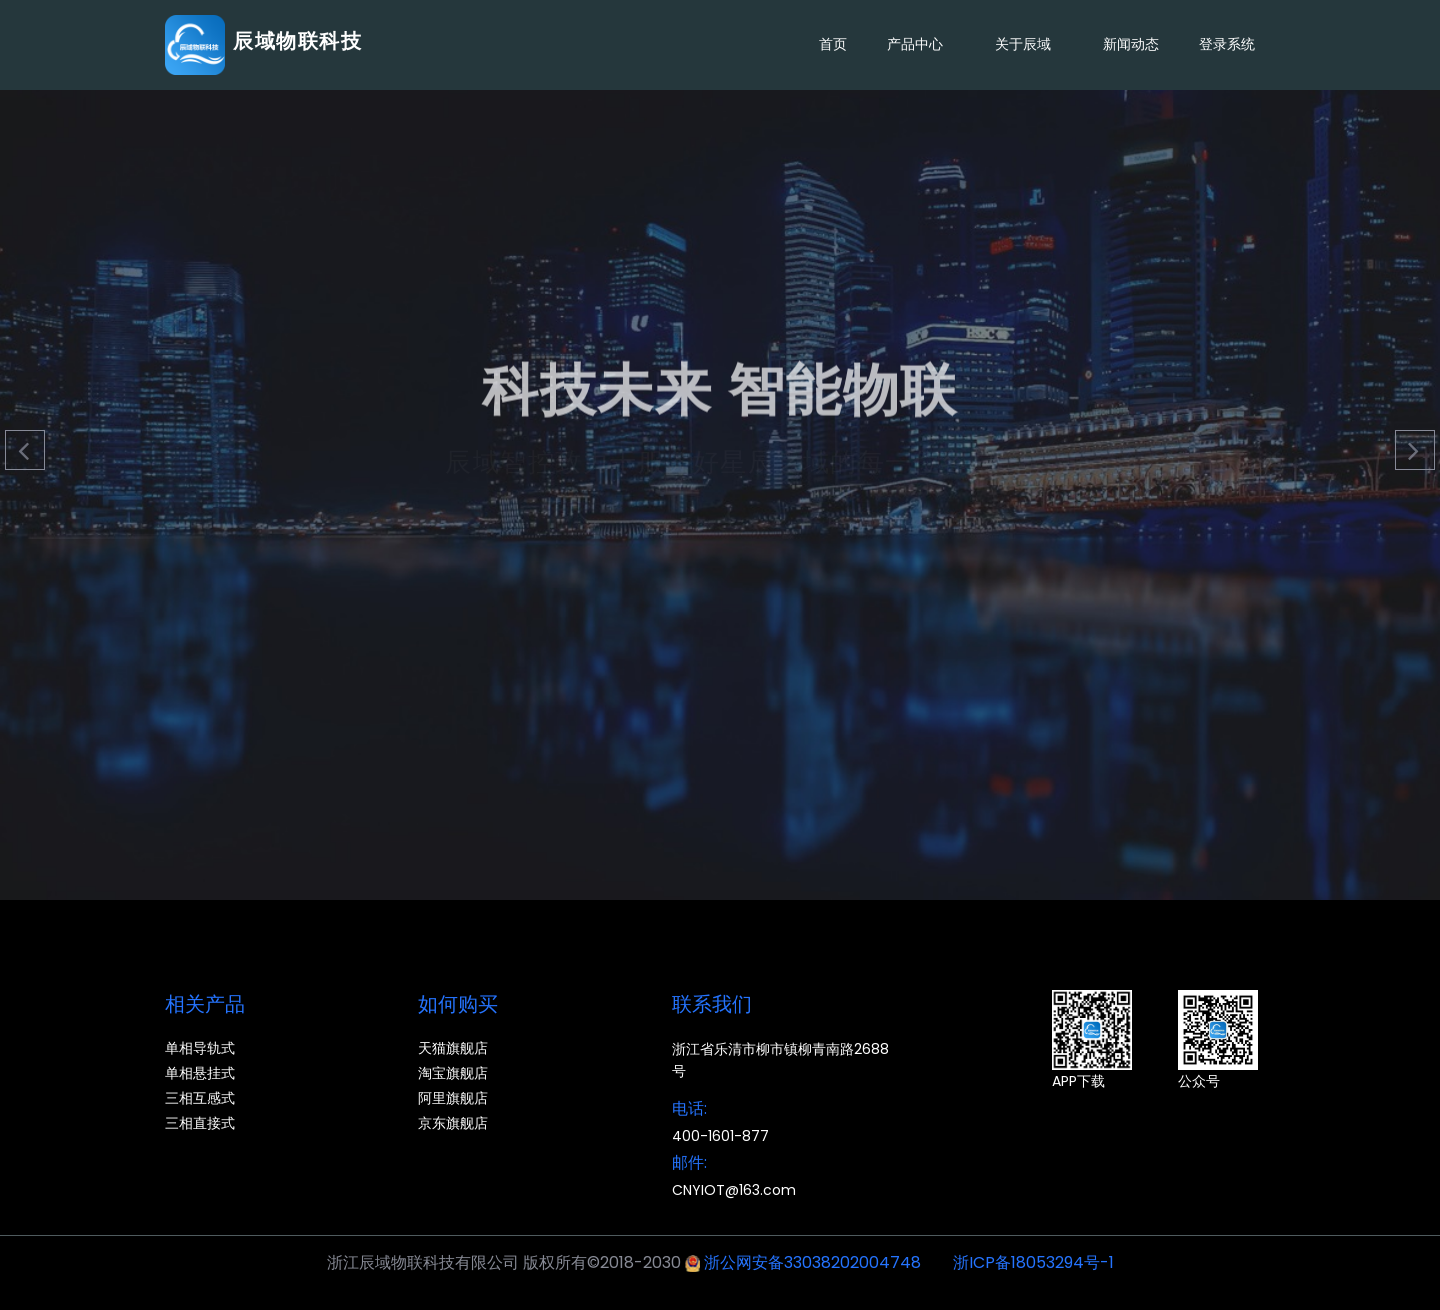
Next (1415, 450)
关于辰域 (1029, 44)
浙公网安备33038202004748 (812, 1262)
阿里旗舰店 (453, 1098)
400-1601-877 (720, 1136)
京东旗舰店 (453, 1123)
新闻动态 (1131, 44)
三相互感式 (200, 1098)
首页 (833, 44)
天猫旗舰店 (453, 1048)
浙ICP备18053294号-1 (1033, 1262)
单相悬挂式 (200, 1073)
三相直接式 (200, 1123)
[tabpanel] (720, 450)
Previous (25, 450)
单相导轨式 (200, 1048)
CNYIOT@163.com (734, 1190)
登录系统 (1227, 44)
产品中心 (921, 44)
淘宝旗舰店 (453, 1073)
